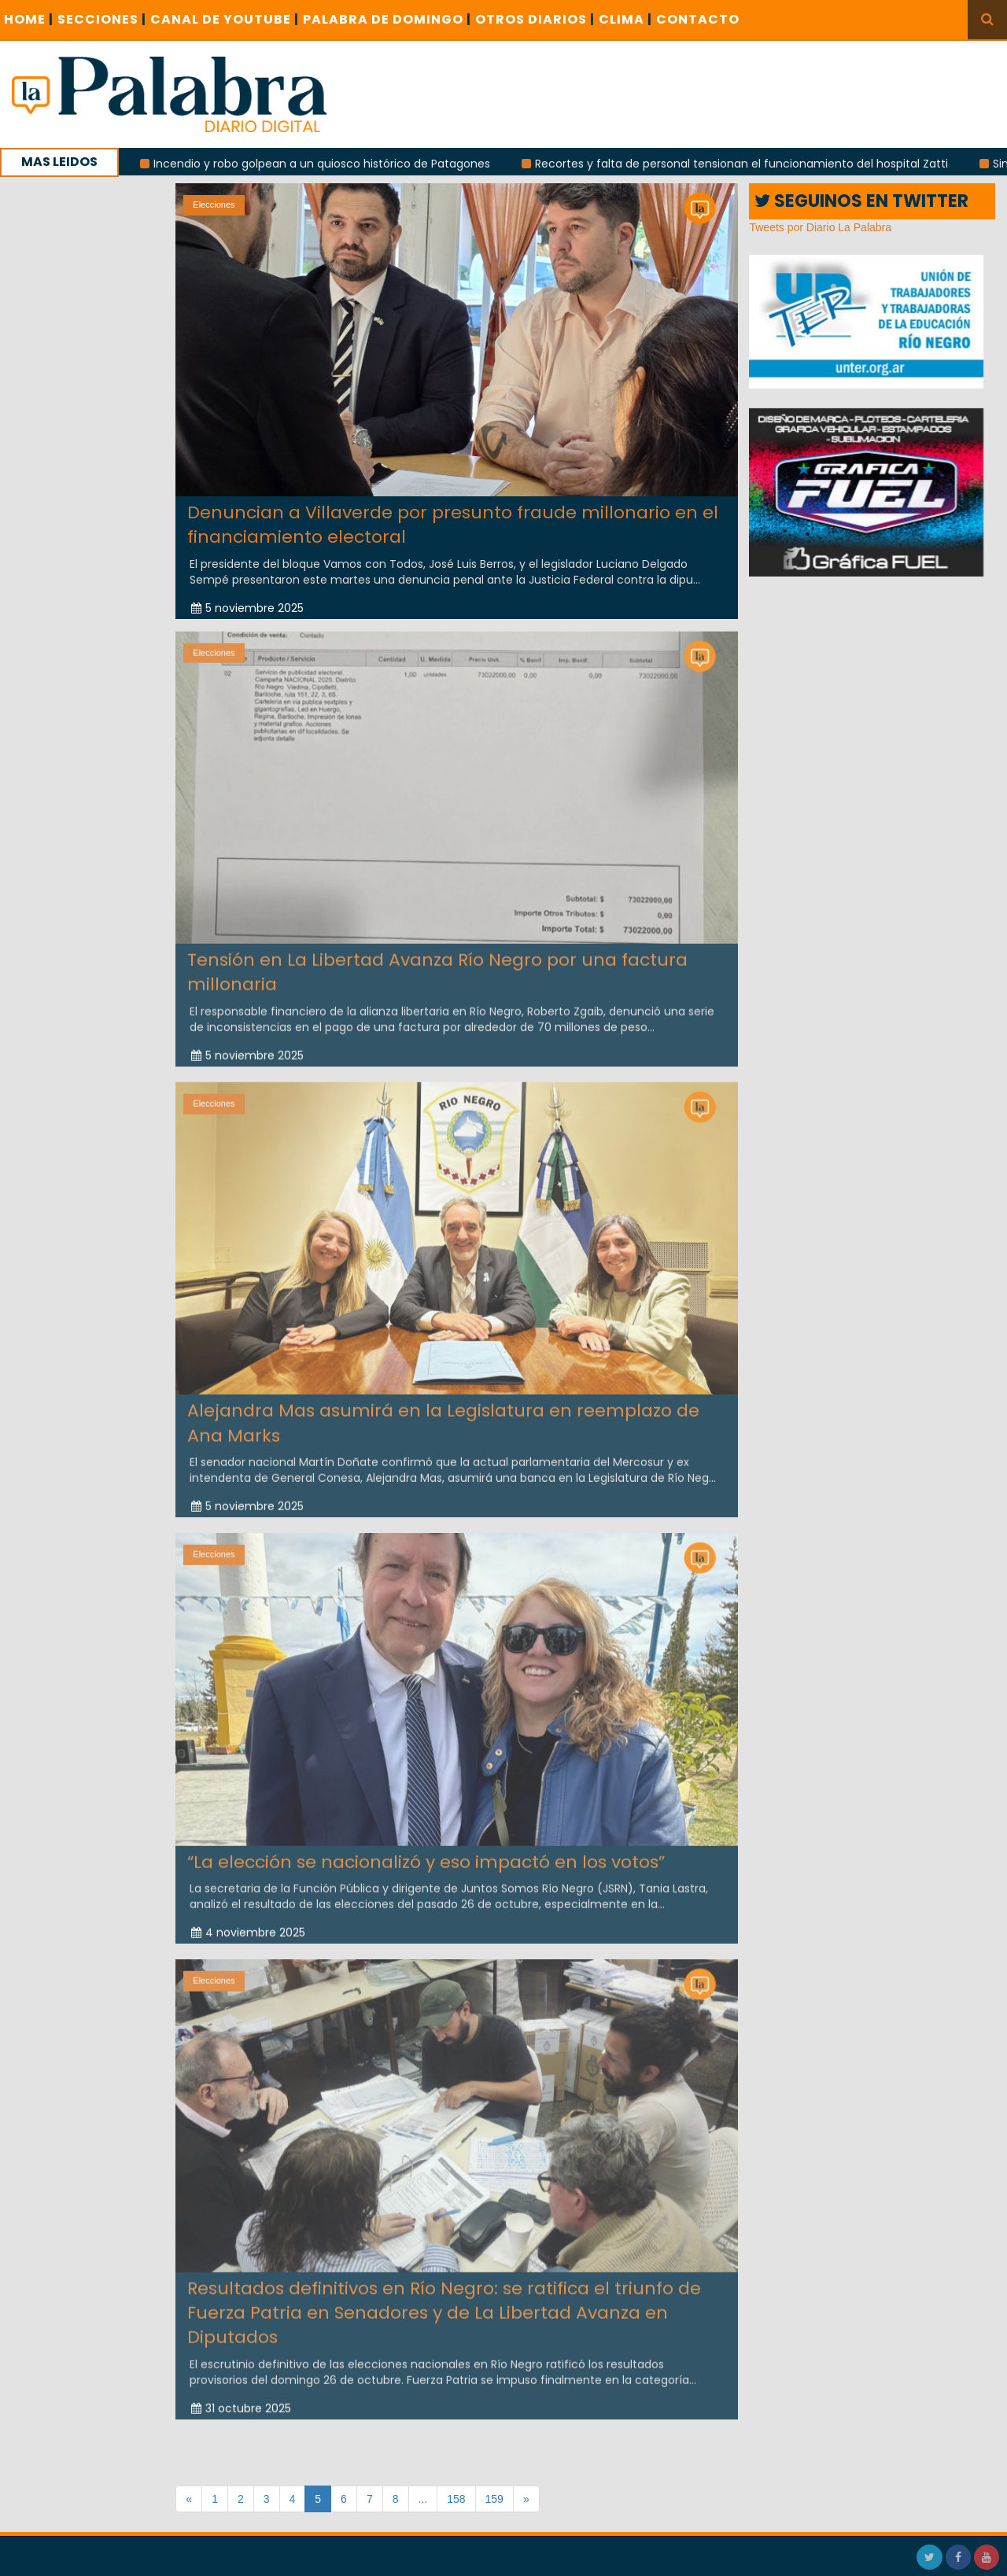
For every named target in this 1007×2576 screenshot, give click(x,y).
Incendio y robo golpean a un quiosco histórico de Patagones (332, 163)
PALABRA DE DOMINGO (387, 19)
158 (456, 2499)
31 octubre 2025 (241, 2402)
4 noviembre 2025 (248, 1926)
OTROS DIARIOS (535, 19)
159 (494, 2499)
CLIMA (625, 19)
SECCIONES (101, 19)
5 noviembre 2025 (247, 607)
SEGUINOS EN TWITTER (861, 201)
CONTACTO (698, 19)
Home (28, 19)
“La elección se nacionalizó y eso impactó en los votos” (426, 1856)
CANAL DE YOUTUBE (224, 19)
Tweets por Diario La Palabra (820, 227)
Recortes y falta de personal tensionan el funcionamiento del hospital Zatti (752, 163)
